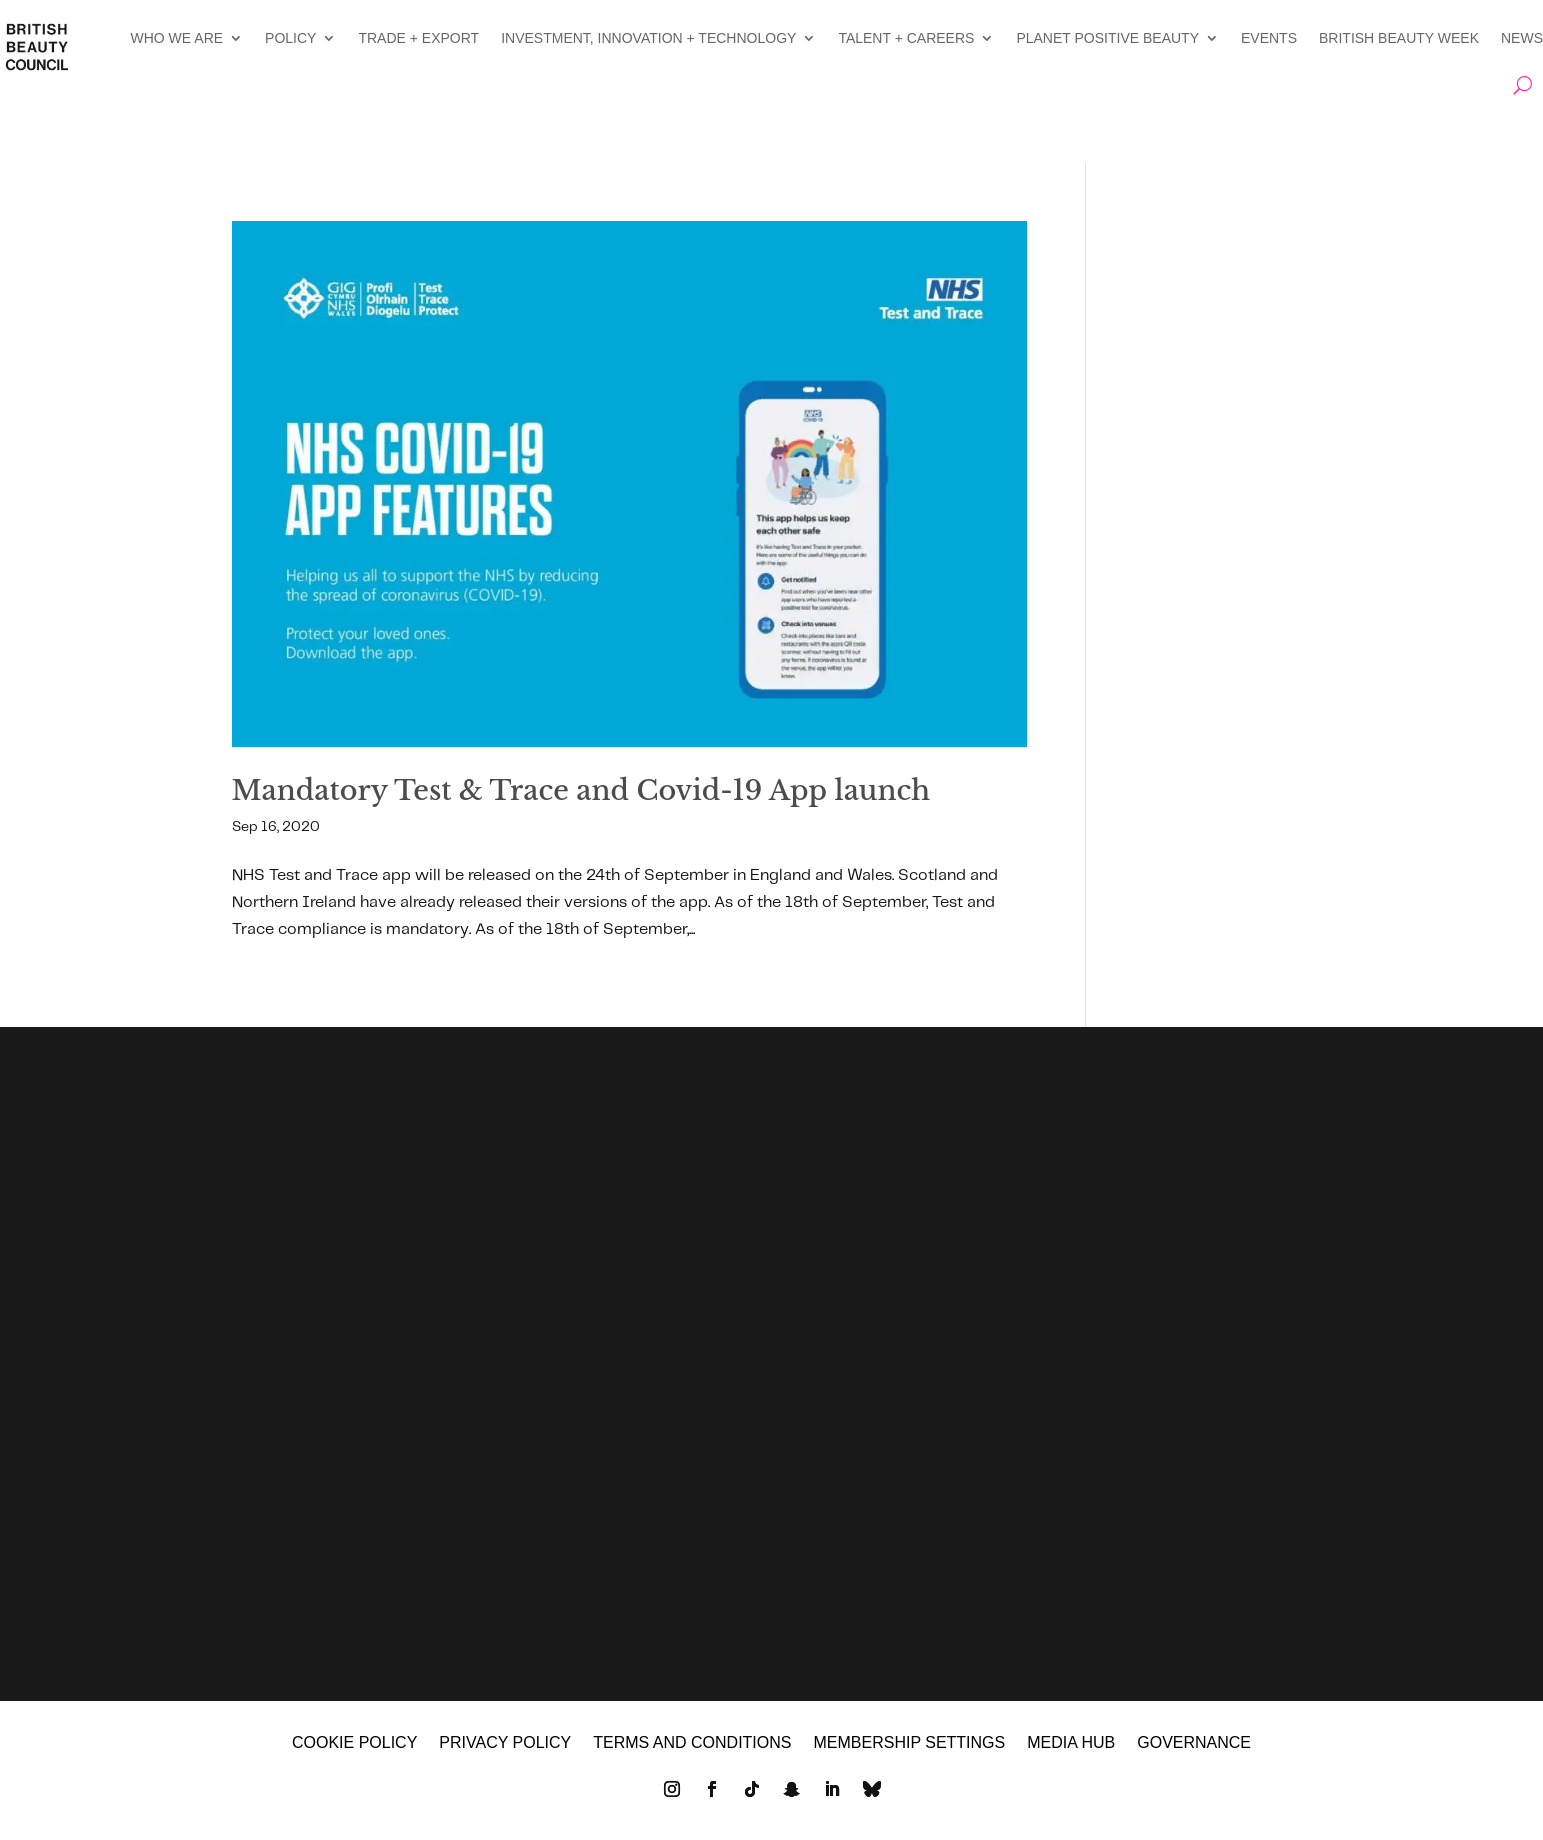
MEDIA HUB (1071, 1743)
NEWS (1522, 38)
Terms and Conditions (692, 1743)
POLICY (290, 38)
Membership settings (909, 1743)
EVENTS (1269, 38)
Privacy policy (505, 1743)
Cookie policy (354, 1743)
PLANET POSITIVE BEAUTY (1107, 38)
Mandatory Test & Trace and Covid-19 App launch (581, 790)
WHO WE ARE (177, 38)
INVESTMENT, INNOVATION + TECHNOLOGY (648, 38)
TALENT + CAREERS (906, 38)
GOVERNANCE (1194, 1743)
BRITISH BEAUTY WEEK (1399, 38)
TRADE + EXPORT (418, 38)
